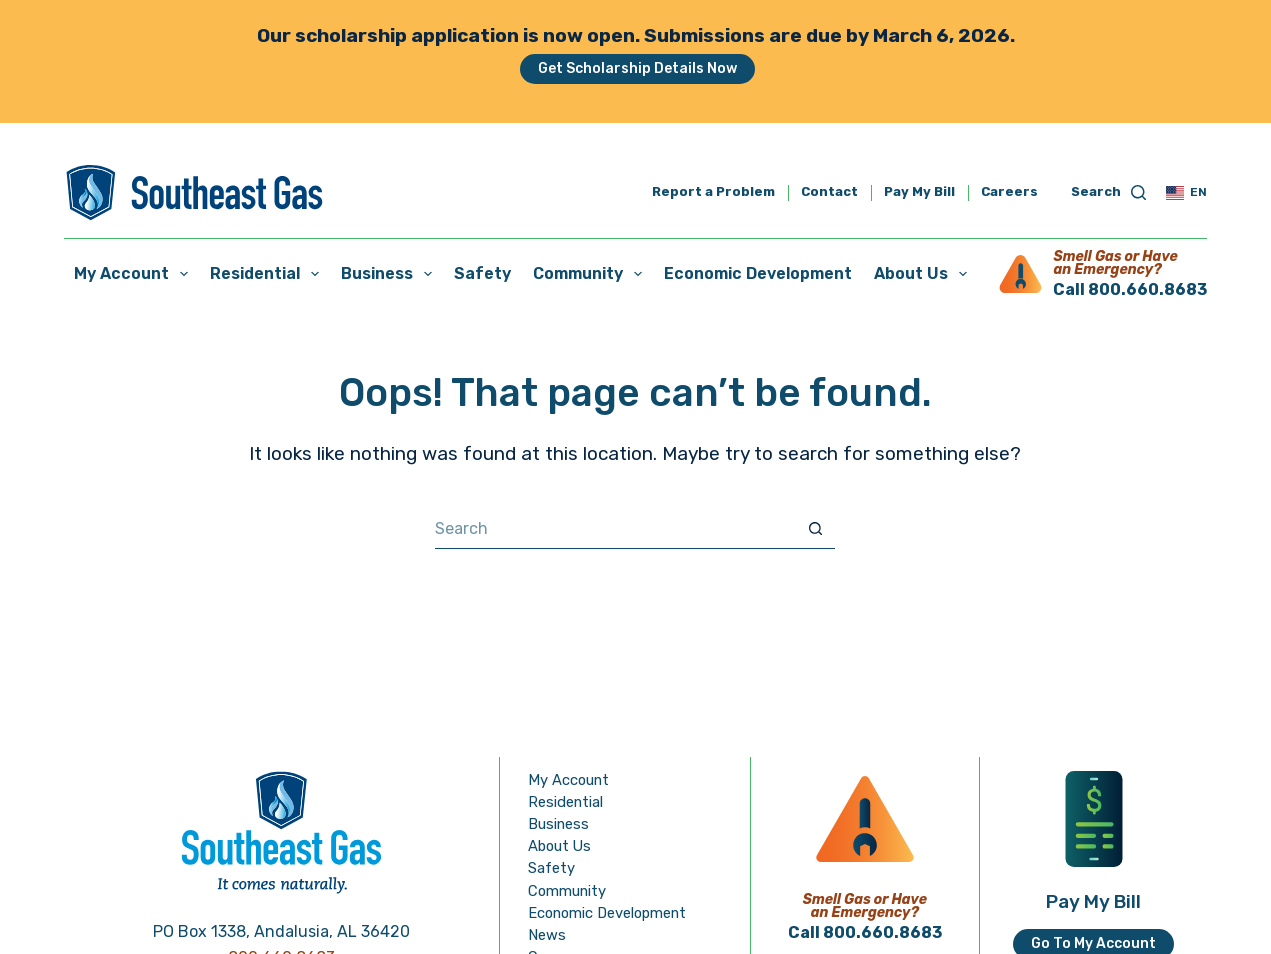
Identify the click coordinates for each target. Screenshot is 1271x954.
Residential (268, 274)
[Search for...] (615, 529)
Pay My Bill (919, 192)
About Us (924, 274)
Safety (482, 273)
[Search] (1109, 192)
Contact (829, 192)
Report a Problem (713, 192)
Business (390, 274)
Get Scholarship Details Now (637, 68)
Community (591, 274)
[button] (1186, 193)
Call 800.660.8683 (1130, 289)
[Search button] (815, 529)
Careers (1009, 191)
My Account (135, 274)
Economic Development (758, 273)
